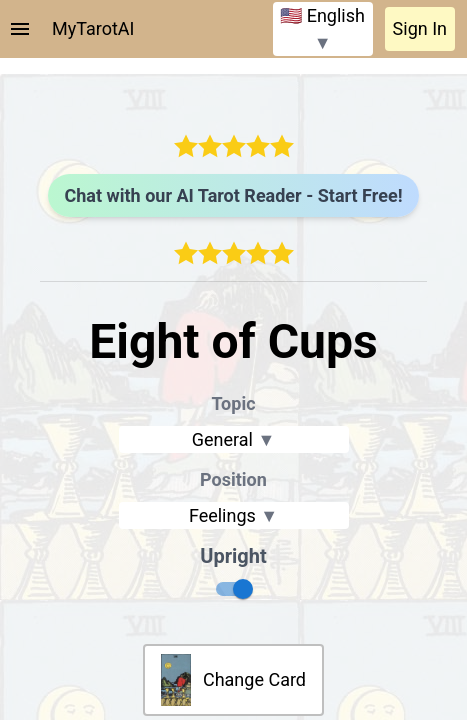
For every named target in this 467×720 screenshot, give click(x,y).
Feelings (233, 515)
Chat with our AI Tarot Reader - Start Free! (233, 195)
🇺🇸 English (322, 29)
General (234, 439)
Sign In (420, 28)
